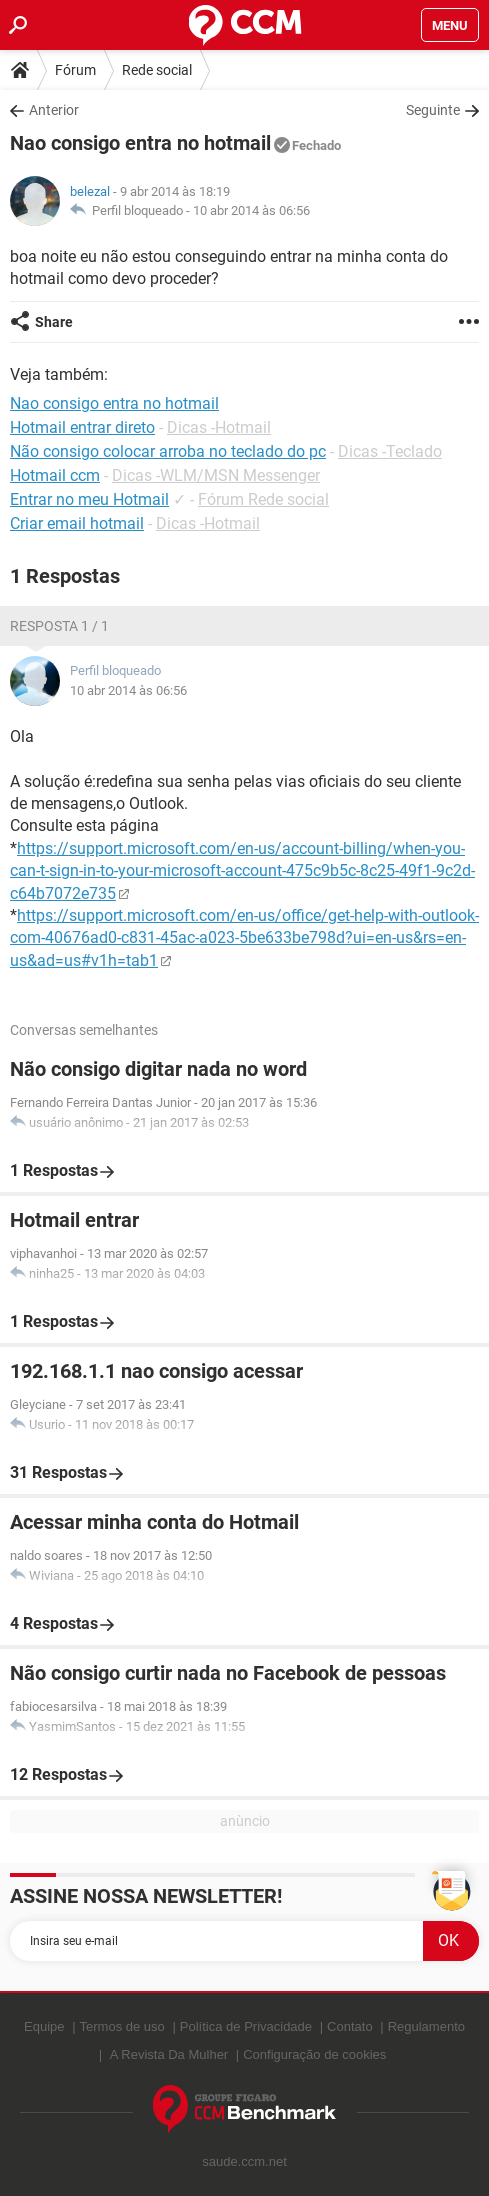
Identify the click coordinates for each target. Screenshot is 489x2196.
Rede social (157, 70)
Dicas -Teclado (390, 451)
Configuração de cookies (314, 2054)
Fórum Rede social (263, 499)
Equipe (44, 2026)
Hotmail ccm (55, 475)
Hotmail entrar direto (82, 427)
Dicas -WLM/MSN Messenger (216, 475)
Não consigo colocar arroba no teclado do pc (168, 451)
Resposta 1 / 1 (59, 626)
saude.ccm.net (244, 2161)
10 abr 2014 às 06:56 (251, 210)
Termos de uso (122, 2026)
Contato (350, 2026)
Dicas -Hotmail (219, 427)
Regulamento (426, 2026)
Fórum (75, 70)
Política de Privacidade (246, 2026)
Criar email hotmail (77, 523)
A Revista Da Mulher (169, 2054)
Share (54, 322)
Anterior (54, 110)
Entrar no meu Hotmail (89, 499)
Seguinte (433, 110)
